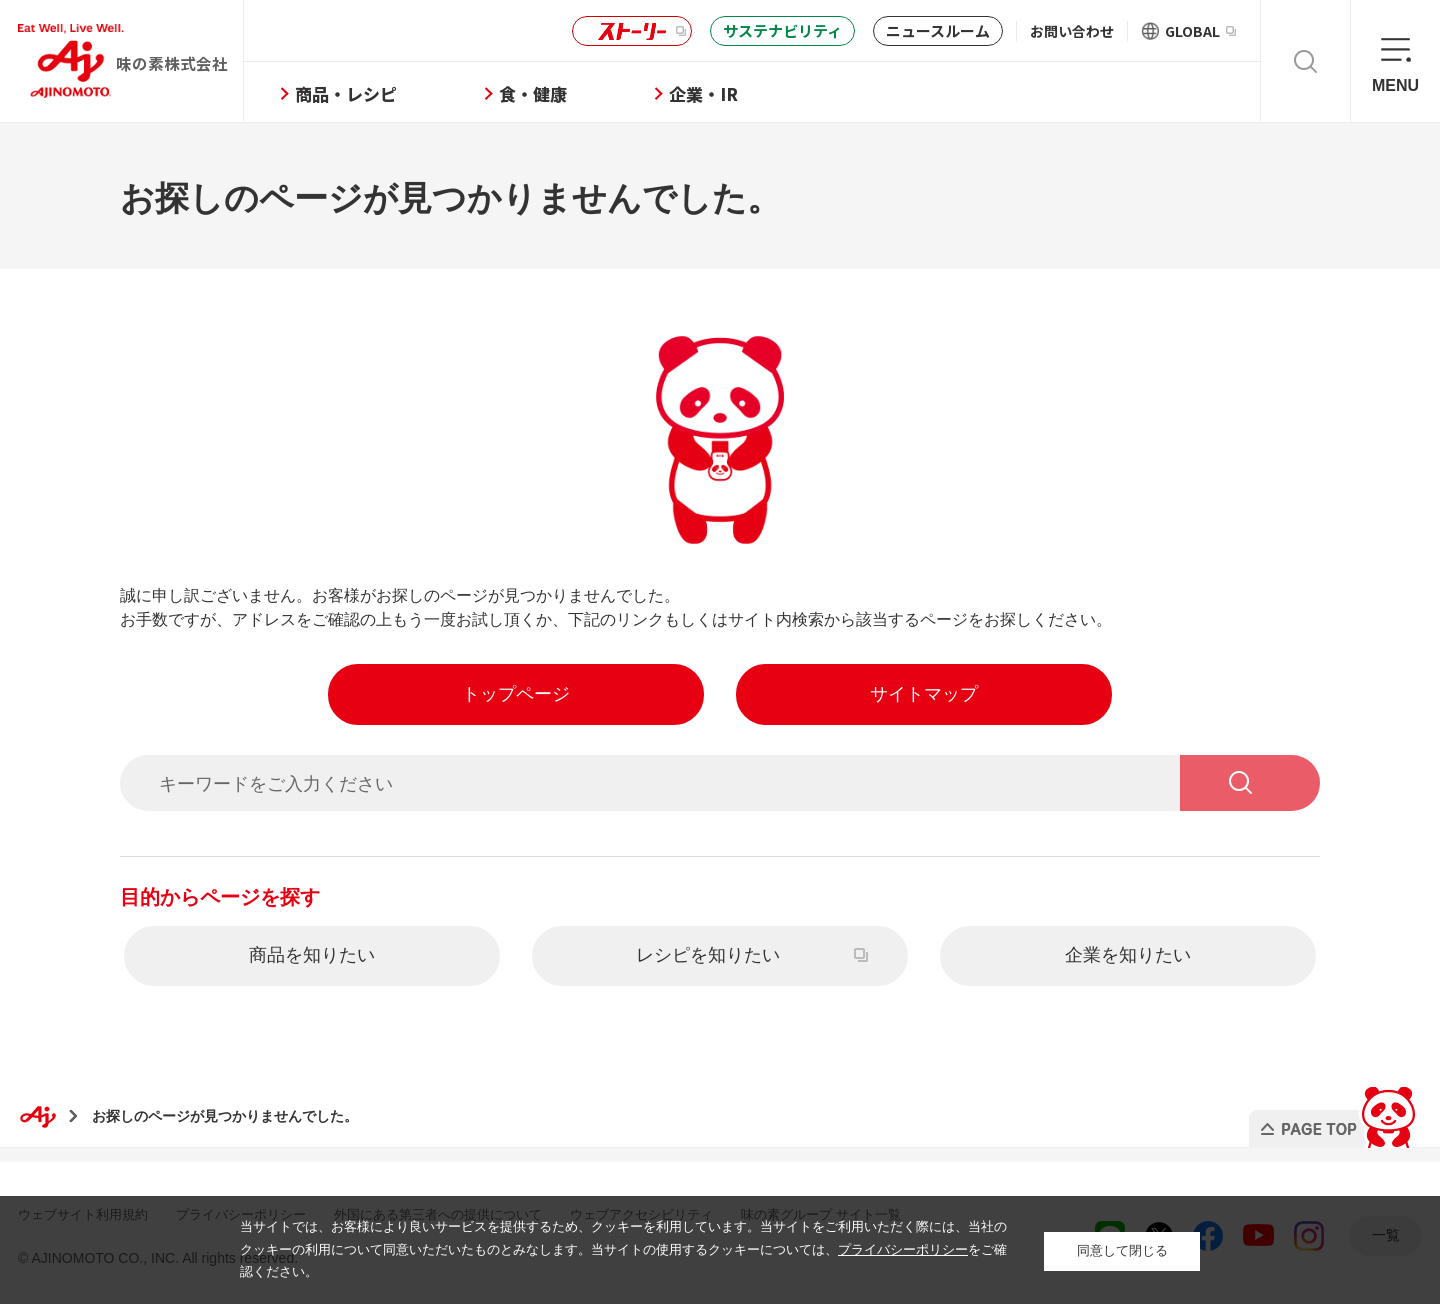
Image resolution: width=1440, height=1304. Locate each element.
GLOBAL (1200, 31)
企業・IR (728, 93)
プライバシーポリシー (903, 1249)
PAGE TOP (1333, 1110)
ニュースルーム (938, 30)
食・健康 (558, 93)
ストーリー (629, 31)
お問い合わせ (1072, 31)
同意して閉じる (1122, 1249)
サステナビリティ (782, 30)
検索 (1305, 61)
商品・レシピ (371, 93)
